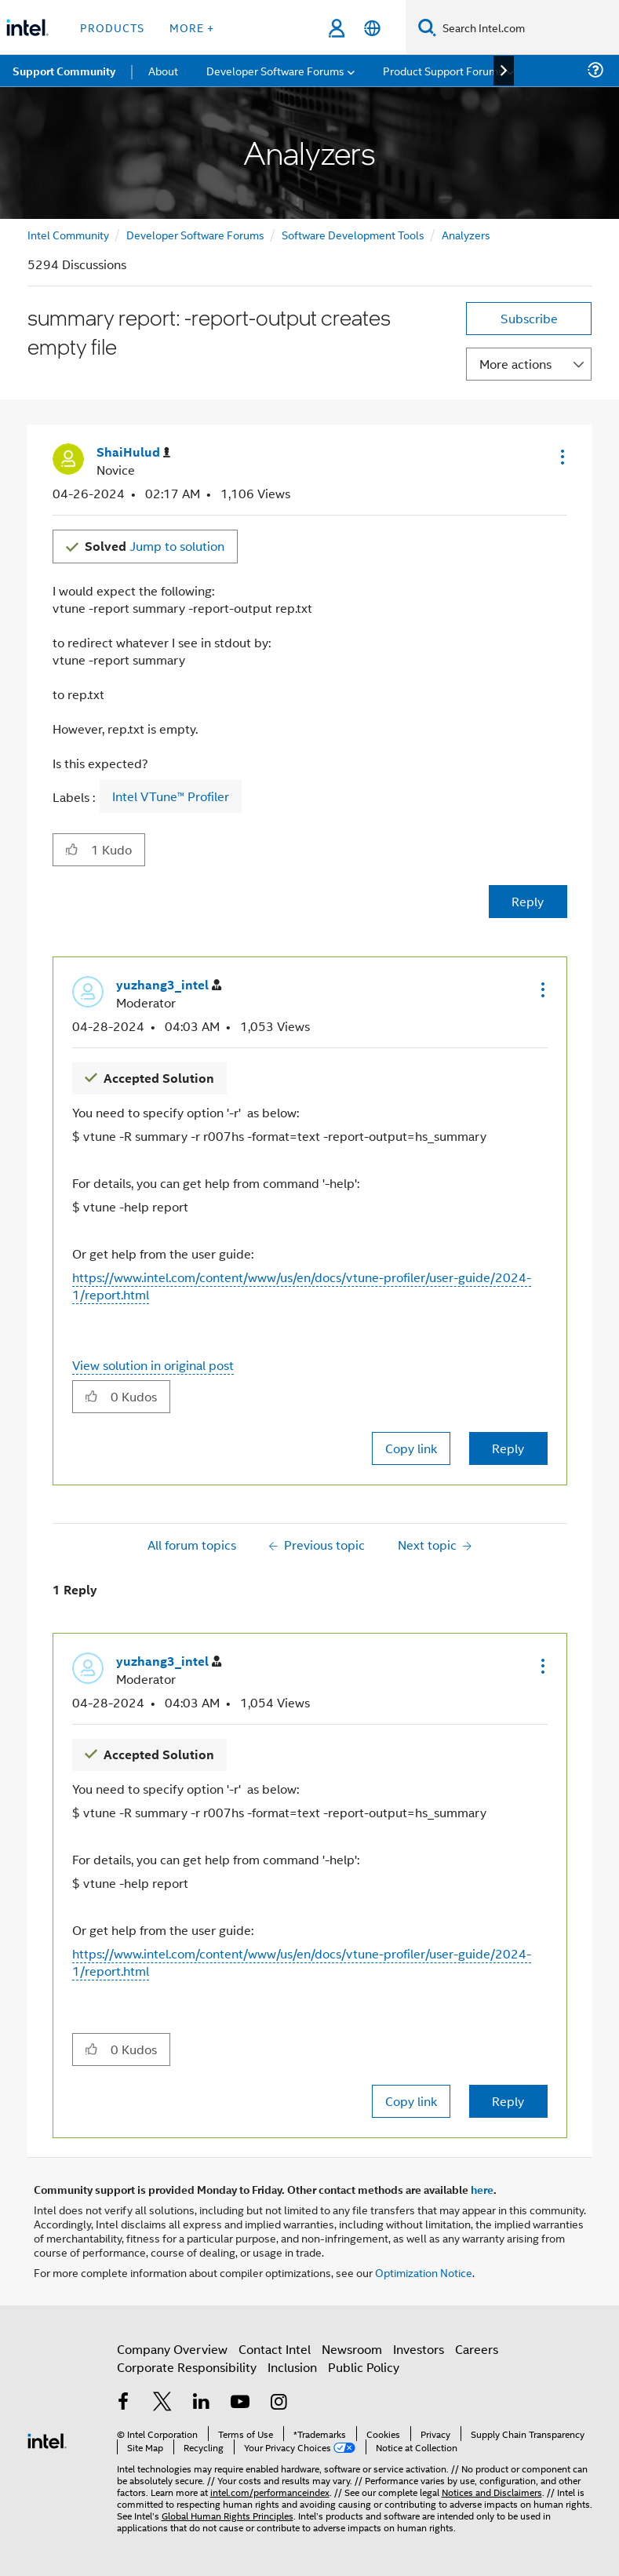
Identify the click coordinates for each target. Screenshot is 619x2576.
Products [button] (112, 27)
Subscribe (529, 318)
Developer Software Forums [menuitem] (275, 70)
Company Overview (172, 2349)
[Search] (427, 27)
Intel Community (68, 234)
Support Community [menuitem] (64, 70)
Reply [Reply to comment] (508, 1448)
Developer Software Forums (195, 234)
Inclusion (292, 2367)
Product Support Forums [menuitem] (443, 70)
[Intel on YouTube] (240, 2403)
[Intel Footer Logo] (47, 2439)
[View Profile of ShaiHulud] (133, 452)
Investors (418, 2349)
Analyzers (466, 234)
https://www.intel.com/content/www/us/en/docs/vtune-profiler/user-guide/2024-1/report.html (301, 1285)
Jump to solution (154, 546)
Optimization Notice (423, 2272)
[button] (561, 457)
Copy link (411, 1448)
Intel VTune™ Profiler (170, 796)
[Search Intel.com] (527, 27)
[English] (372, 28)
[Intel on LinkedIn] (201, 2403)
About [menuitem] (163, 70)
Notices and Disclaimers (492, 2491)
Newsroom (352, 2349)
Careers (476, 2349)
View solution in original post (153, 1365)
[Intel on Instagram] (279, 2403)
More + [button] (191, 27)
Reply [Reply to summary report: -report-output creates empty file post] (528, 901)
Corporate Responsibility (187, 2367)
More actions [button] (515, 364)
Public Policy (363, 2367)
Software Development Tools (353, 234)
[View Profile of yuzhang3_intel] (168, 985)
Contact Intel (274, 2349)
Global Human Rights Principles (227, 2515)
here (482, 2189)
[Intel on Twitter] (162, 2403)
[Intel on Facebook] (124, 2403)
